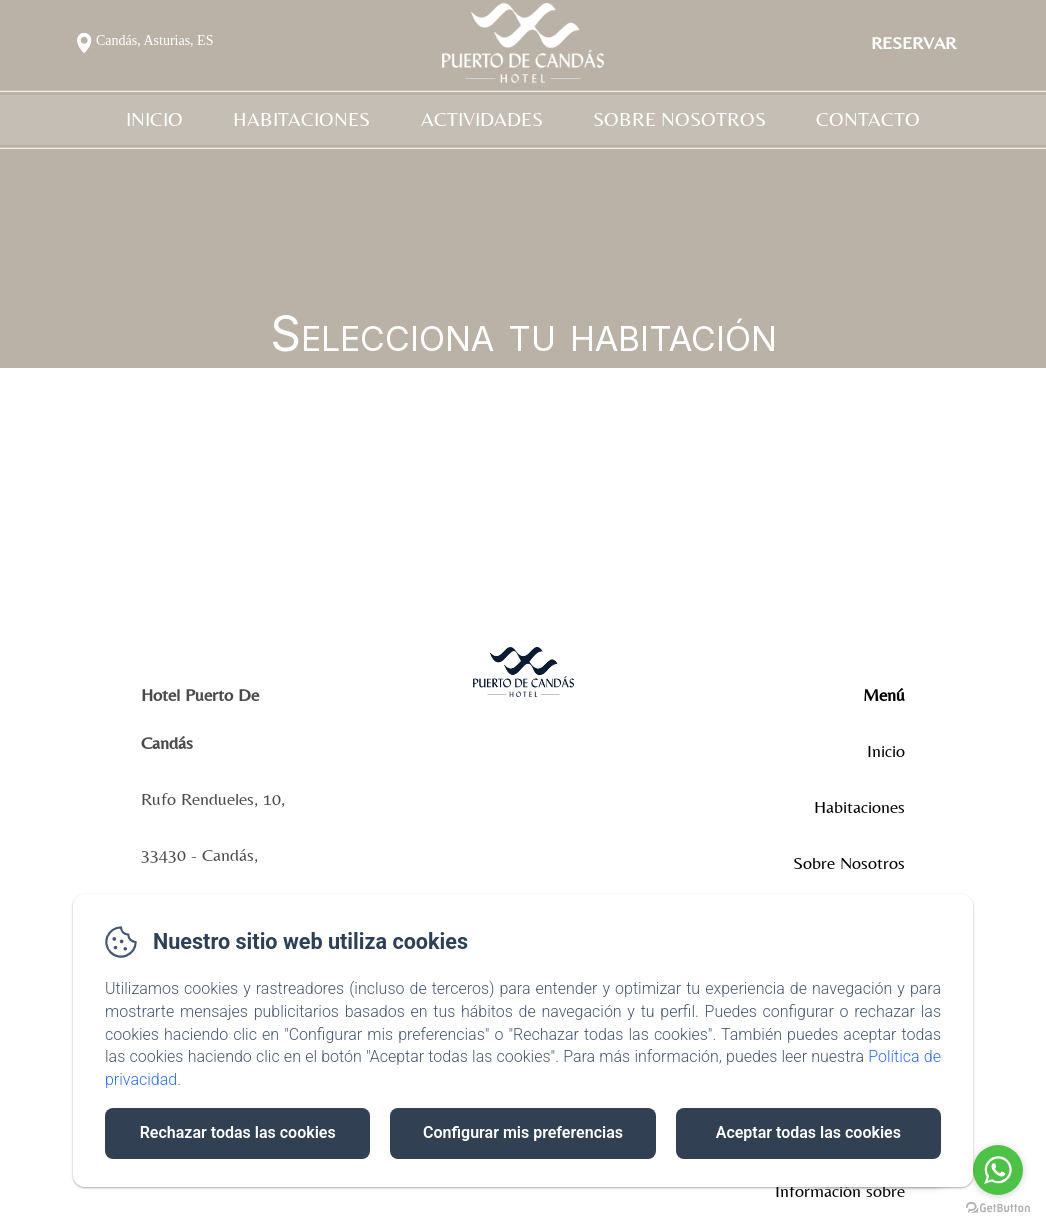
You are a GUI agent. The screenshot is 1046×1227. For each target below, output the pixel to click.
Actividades (482, 119)
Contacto (868, 119)
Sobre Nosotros (679, 119)
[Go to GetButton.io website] (998, 1207)
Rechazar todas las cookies (238, 1132)
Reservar (913, 42)
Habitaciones (301, 119)
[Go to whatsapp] (998, 1170)
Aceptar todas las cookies (808, 1132)
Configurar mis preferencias (523, 1132)
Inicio (154, 119)
